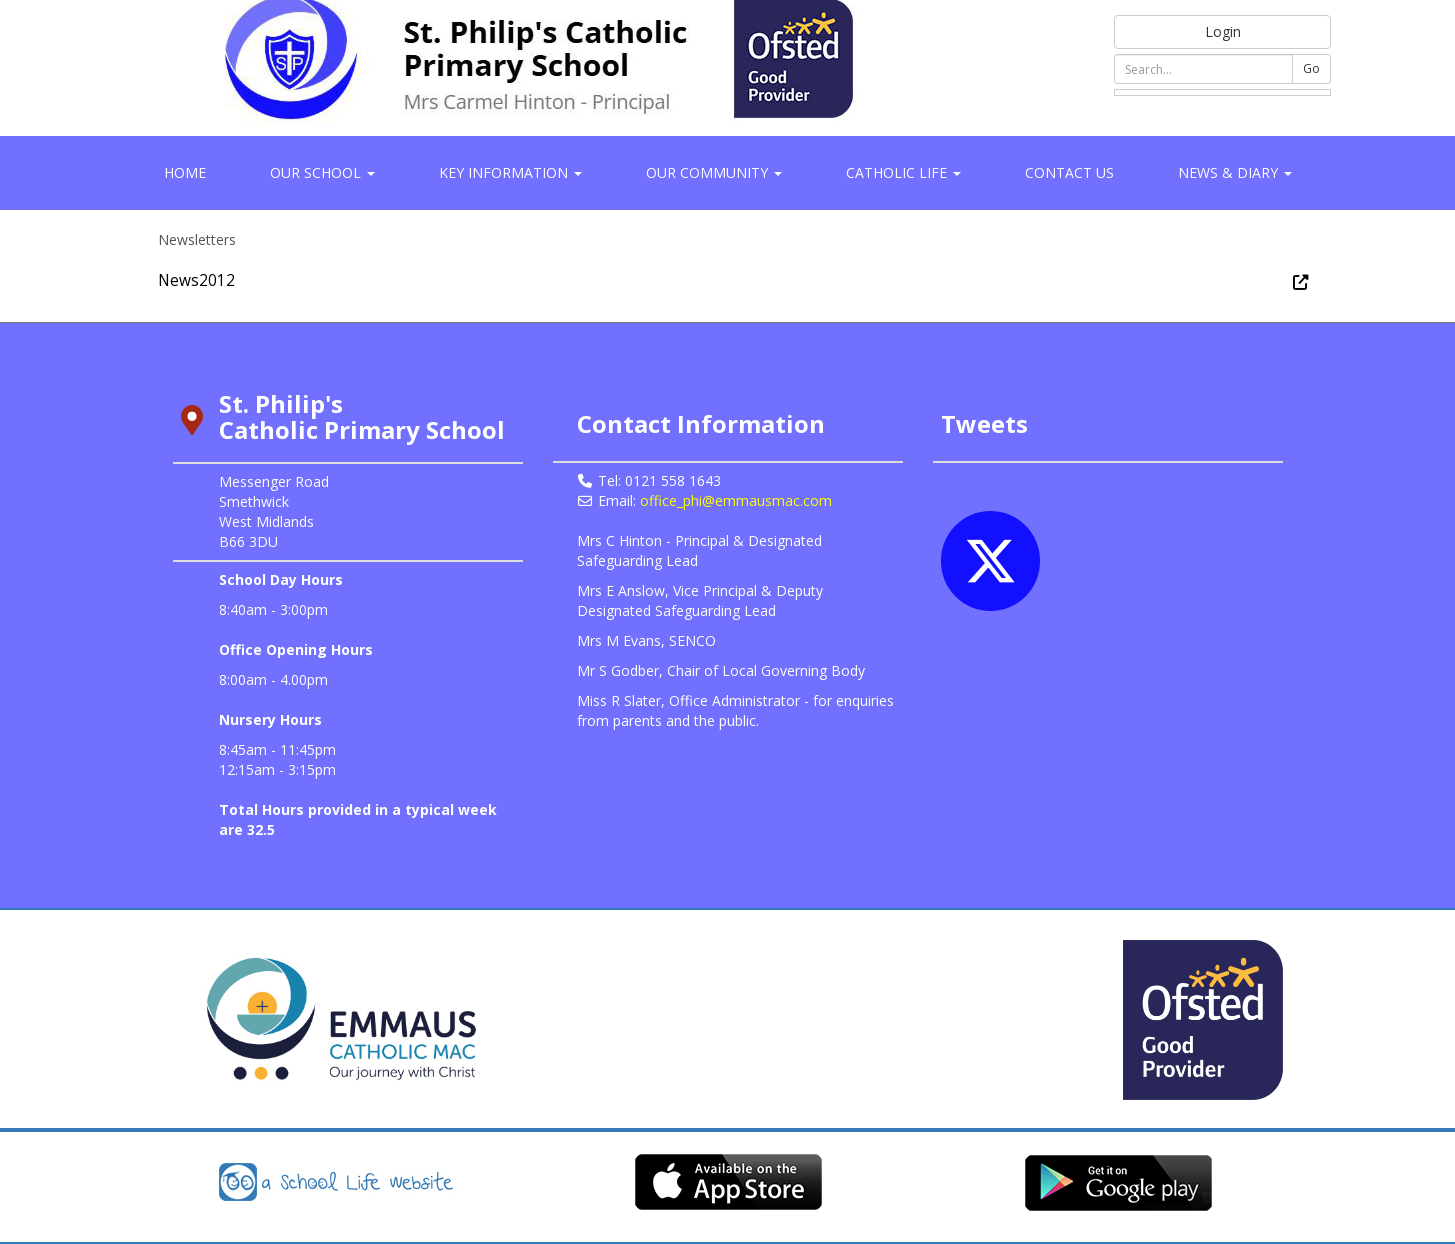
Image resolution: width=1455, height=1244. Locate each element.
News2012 (196, 280)
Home (185, 172)
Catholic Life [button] (903, 172)
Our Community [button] (714, 172)
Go (1311, 68)
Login (1223, 31)
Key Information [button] (510, 172)
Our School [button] (322, 172)
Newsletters (197, 239)
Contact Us (1069, 172)
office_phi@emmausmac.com (736, 500)
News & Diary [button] (1235, 172)
